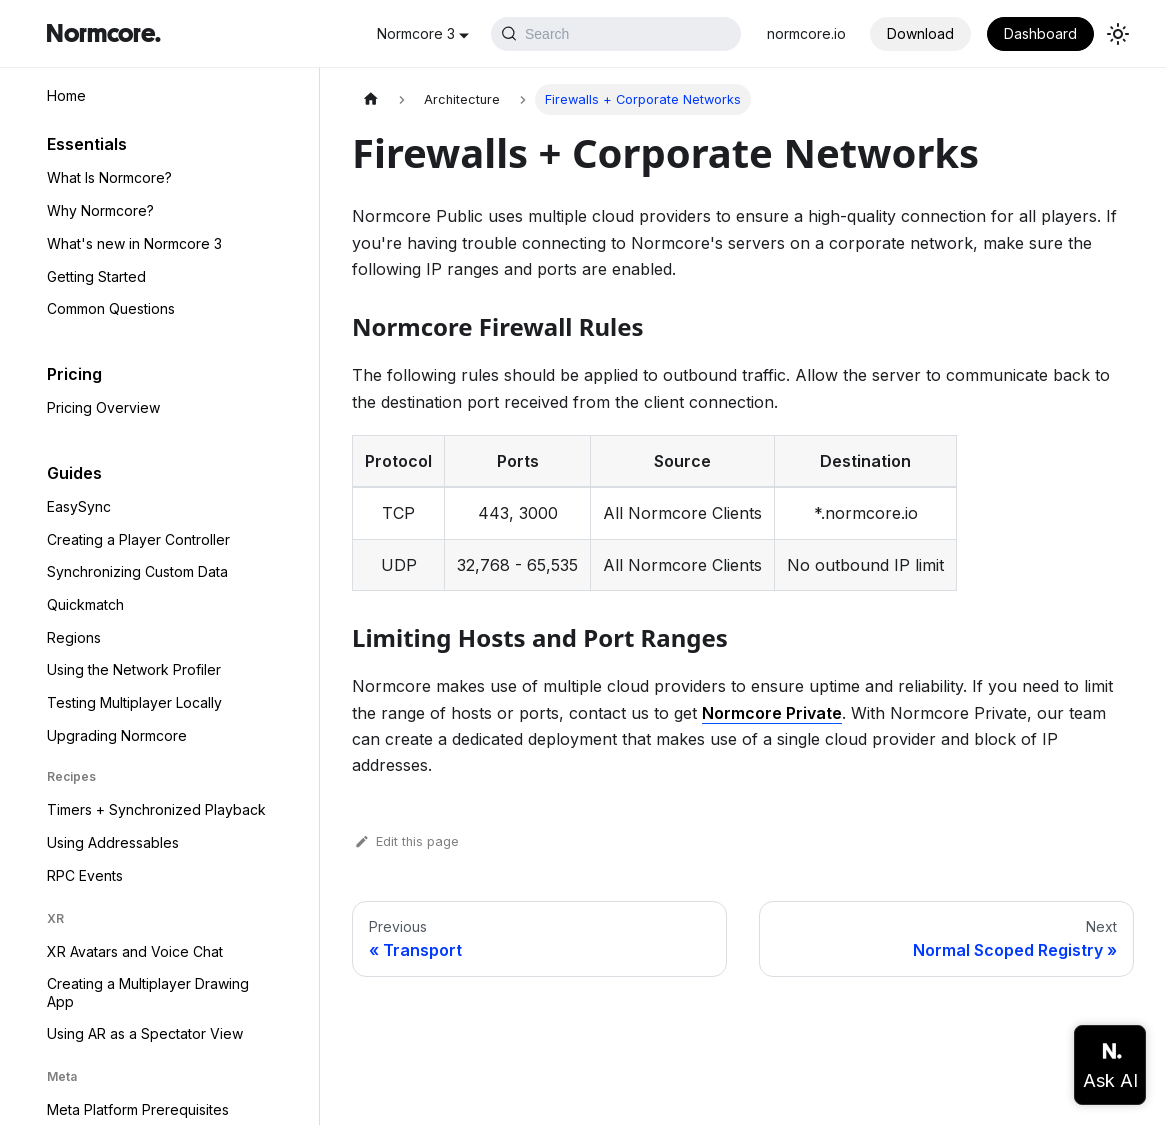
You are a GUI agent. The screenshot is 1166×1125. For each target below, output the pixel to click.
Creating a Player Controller (138, 539)
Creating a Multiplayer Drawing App (148, 992)
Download (920, 33)
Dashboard (1040, 33)
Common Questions (111, 308)
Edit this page (405, 841)
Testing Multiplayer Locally (134, 702)
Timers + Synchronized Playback (156, 809)
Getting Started (96, 276)
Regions (74, 637)
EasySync (79, 506)
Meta (62, 1076)
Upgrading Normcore (117, 735)
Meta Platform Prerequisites (138, 1109)
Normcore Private (772, 713)
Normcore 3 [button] (416, 33)
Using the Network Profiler (134, 669)
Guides (74, 473)
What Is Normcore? (109, 177)
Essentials (87, 144)
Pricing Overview (103, 407)
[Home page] (371, 99)
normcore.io (806, 33)
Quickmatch (85, 604)
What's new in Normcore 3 (134, 243)
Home (66, 95)
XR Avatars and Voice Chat (135, 951)
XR (55, 918)
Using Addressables (113, 842)
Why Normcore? (100, 210)
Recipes (71, 776)
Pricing (74, 374)
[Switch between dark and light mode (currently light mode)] (1118, 34)
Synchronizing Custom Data (137, 571)
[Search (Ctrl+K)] (616, 34)
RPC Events (85, 875)
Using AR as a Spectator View (145, 1033)
